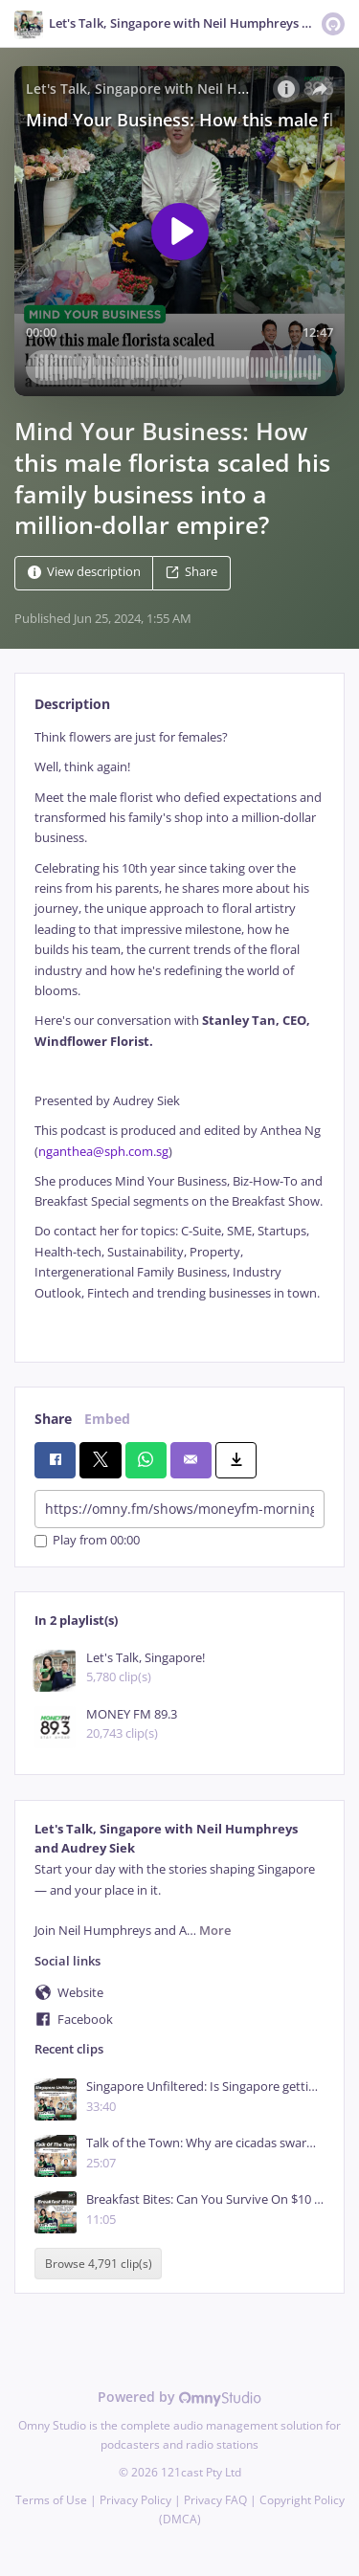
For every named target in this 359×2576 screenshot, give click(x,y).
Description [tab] (72, 704)
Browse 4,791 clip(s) (98, 2263)
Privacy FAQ (215, 2500)
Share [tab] (53, 1419)
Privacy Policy (135, 2500)
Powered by (179, 2396)
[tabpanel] (179, 1030)
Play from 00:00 (87, 1541)
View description (84, 573)
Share (191, 573)
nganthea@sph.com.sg (103, 1152)
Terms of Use (51, 2500)
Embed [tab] (107, 1419)
